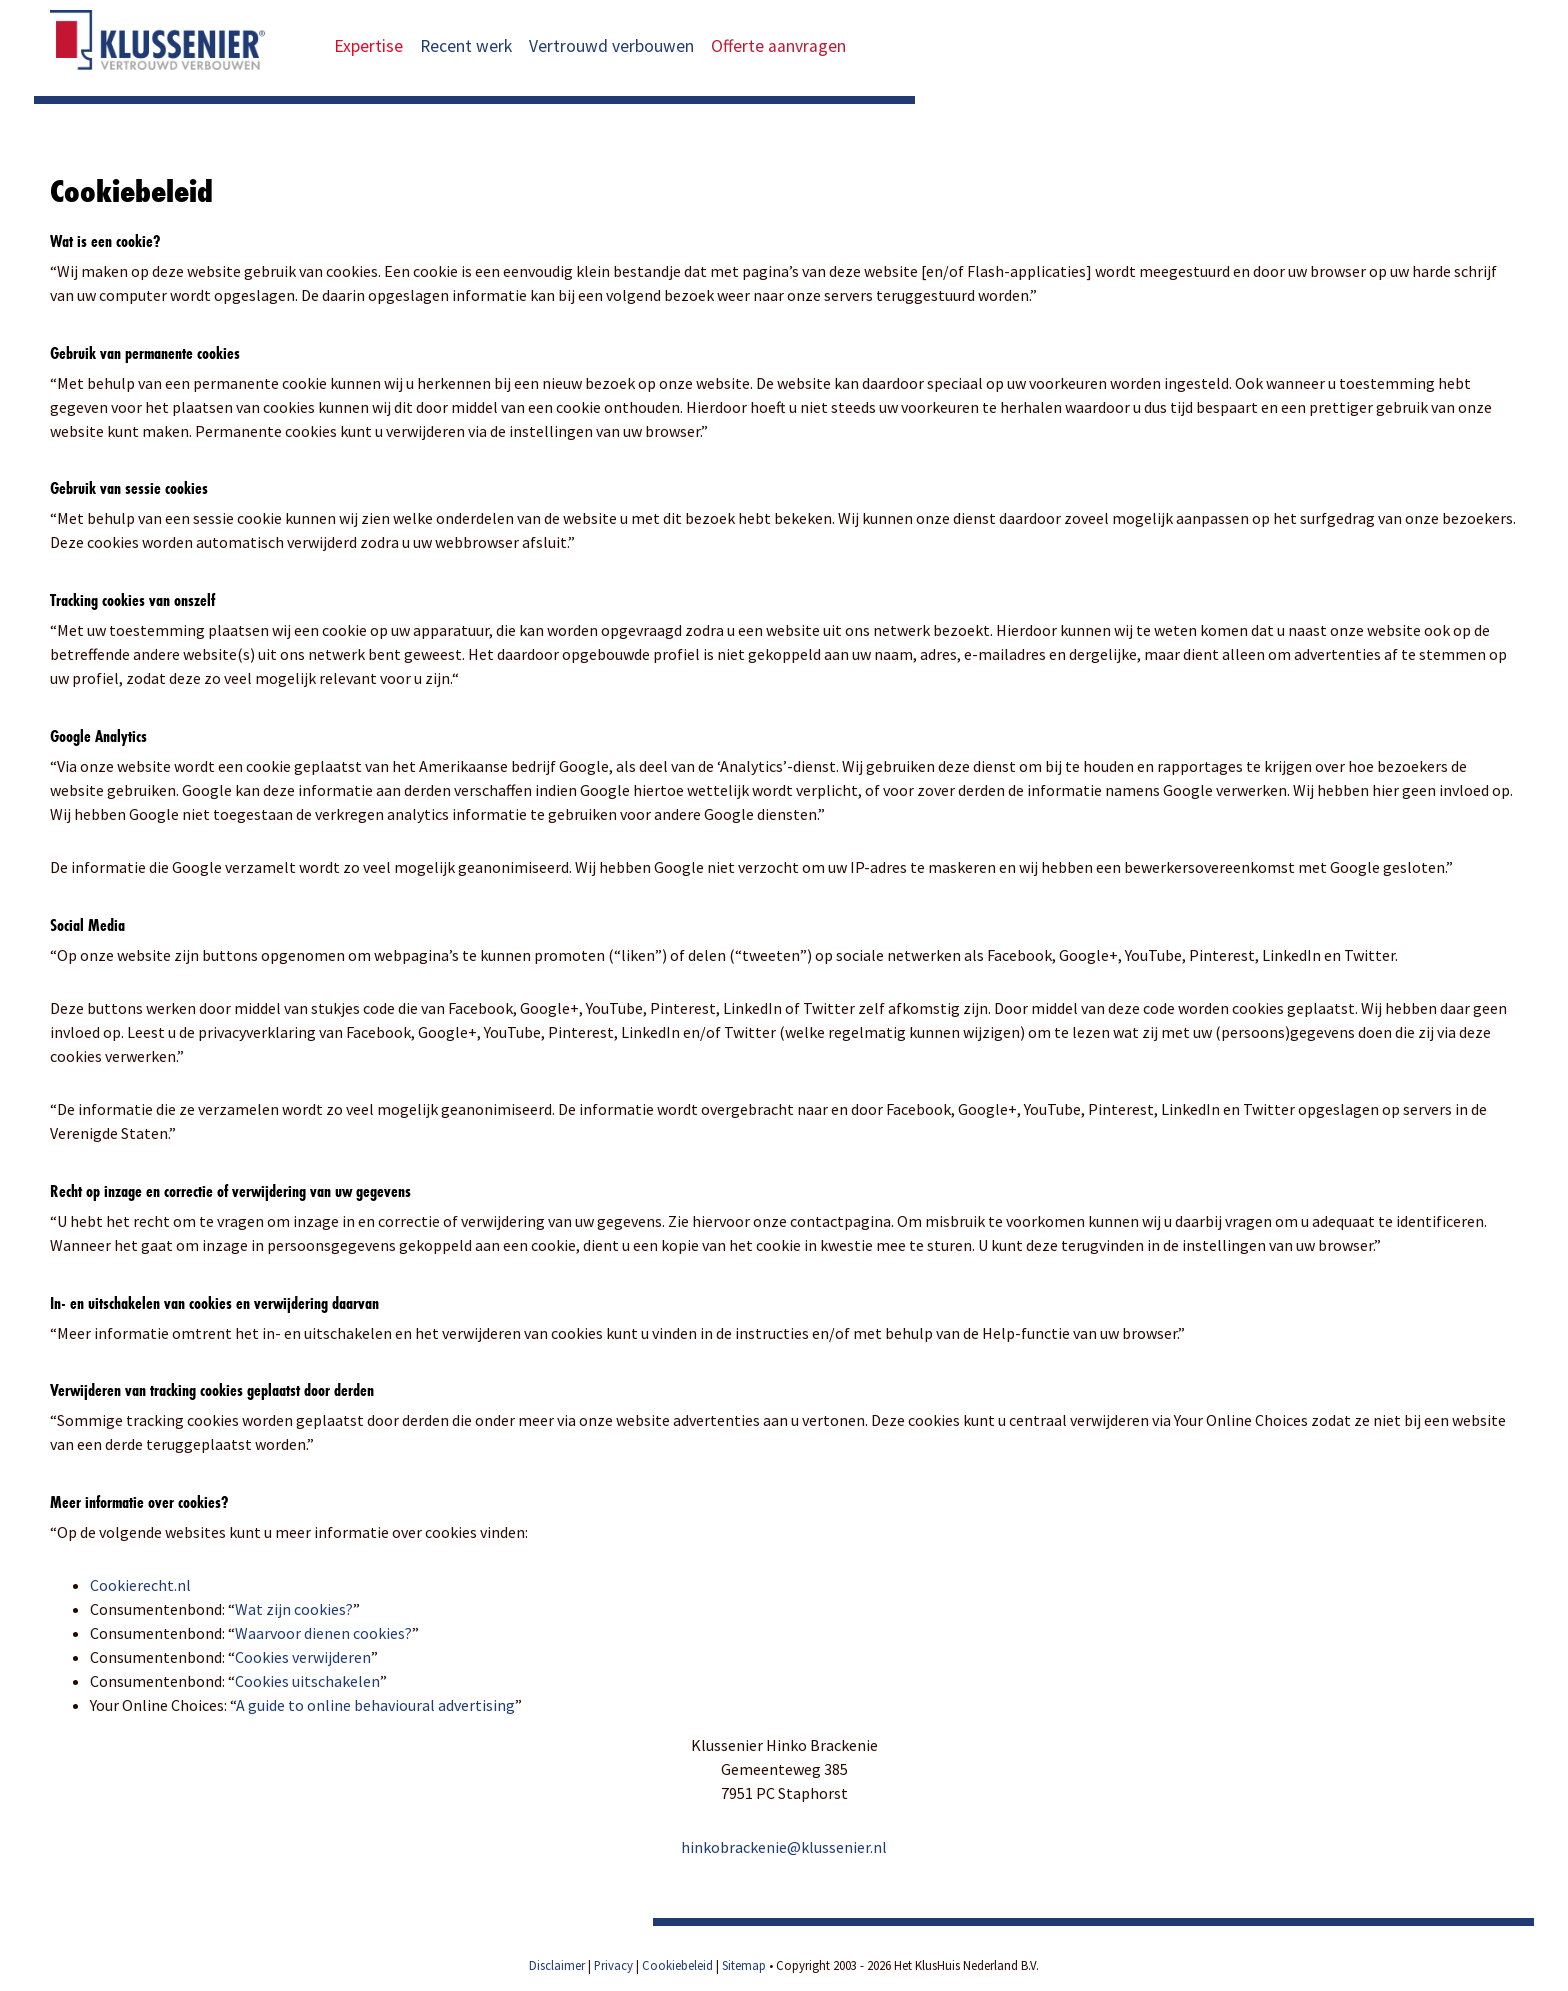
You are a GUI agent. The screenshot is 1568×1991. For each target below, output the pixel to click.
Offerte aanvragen (791, 46)
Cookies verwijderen (303, 1657)
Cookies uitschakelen (307, 1681)
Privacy (613, 1965)
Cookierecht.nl (140, 1585)
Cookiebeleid (677, 1965)
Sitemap (744, 1965)
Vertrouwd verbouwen (611, 46)
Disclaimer (557, 1965)
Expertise (368, 46)
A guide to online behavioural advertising (375, 1705)
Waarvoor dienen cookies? (323, 1633)
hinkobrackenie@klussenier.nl (784, 1847)
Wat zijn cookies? (294, 1609)
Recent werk (466, 46)
